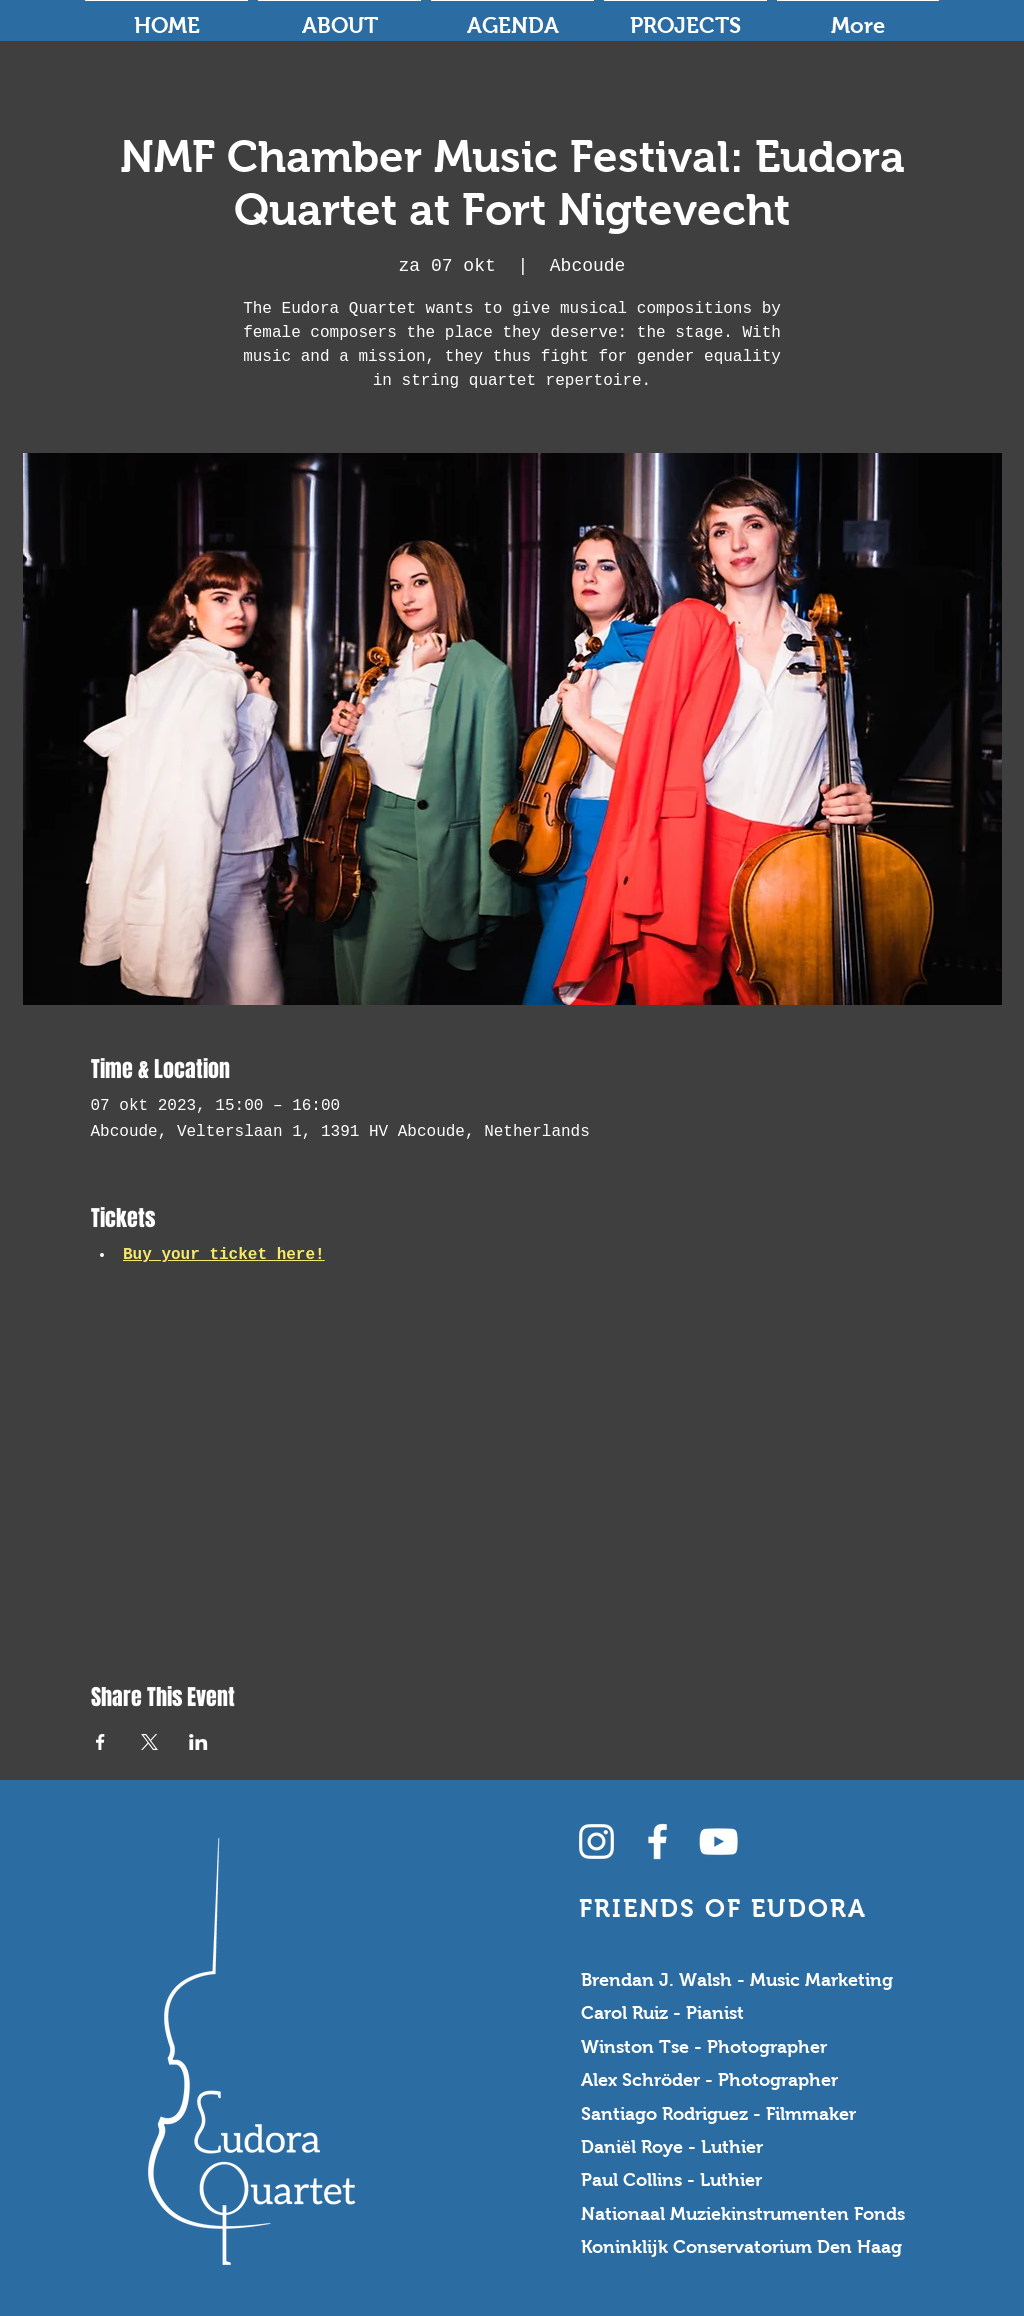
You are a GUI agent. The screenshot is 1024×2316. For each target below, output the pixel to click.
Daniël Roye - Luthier (672, 2147)
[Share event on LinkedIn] (198, 1742)
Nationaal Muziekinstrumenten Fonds (743, 2214)
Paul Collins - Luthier (671, 2180)
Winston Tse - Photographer (704, 2047)
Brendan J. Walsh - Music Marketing (737, 1980)
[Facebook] (657, 1841)
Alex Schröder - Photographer (709, 2080)
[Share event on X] (149, 1742)
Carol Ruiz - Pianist (662, 2013)
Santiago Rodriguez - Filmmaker (718, 2114)
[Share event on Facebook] (100, 1742)
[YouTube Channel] (718, 1841)
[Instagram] (596, 1841)
